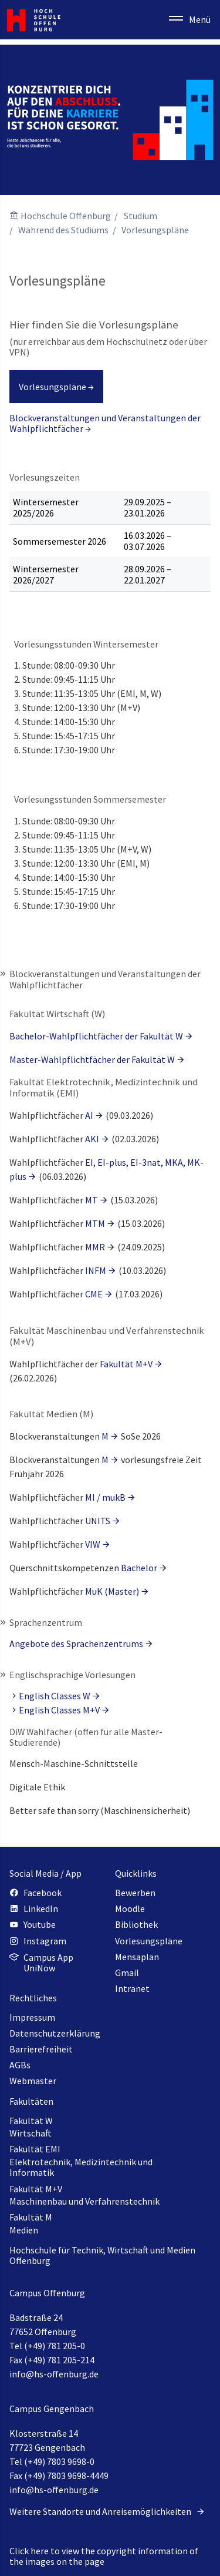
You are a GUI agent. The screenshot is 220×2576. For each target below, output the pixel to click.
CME (94, 1294)
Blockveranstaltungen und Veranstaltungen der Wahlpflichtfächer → (105, 423)
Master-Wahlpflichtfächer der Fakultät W (92, 1059)
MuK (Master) (112, 1591)
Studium (140, 216)
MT (91, 1200)
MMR (95, 1247)
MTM (95, 1223)
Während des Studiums (63, 230)
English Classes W (54, 1696)
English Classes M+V (59, 1710)
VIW (92, 1544)
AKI (92, 1139)
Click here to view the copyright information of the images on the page (103, 2556)
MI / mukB (105, 1497)
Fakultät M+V (126, 1364)
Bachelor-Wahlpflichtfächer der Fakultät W (96, 1036)
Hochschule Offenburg (66, 216)
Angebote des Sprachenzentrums (76, 1643)
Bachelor (139, 1568)
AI (89, 1115)
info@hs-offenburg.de (54, 2374)
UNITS (97, 1521)
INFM (95, 1270)
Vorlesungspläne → (56, 387)
